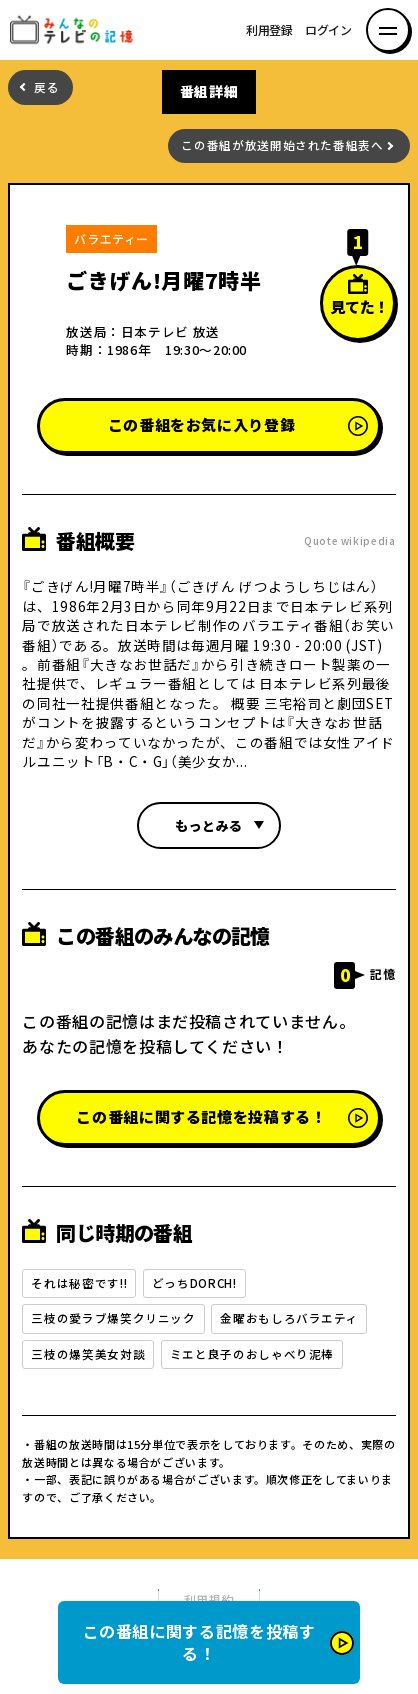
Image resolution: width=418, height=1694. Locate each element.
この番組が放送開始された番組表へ (282, 145)
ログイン (328, 30)
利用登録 (269, 30)
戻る (46, 87)
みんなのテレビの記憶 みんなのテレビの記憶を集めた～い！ (77, 30)
